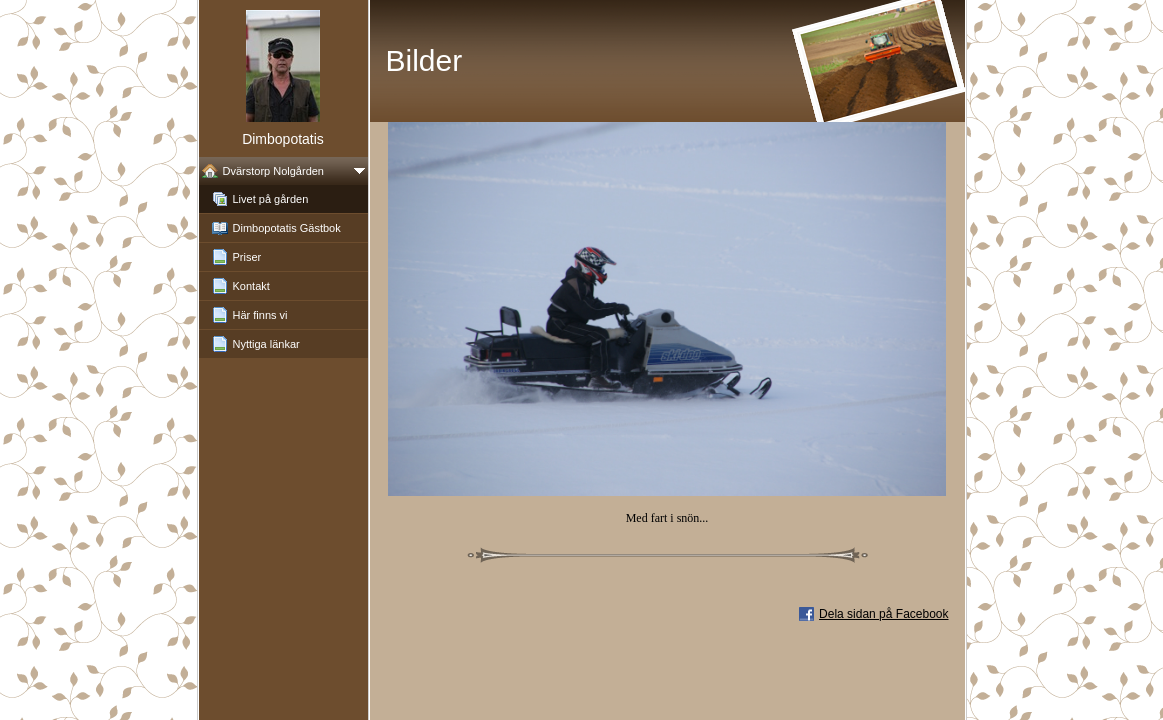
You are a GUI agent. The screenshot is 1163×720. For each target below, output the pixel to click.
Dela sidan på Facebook (883, 614)
